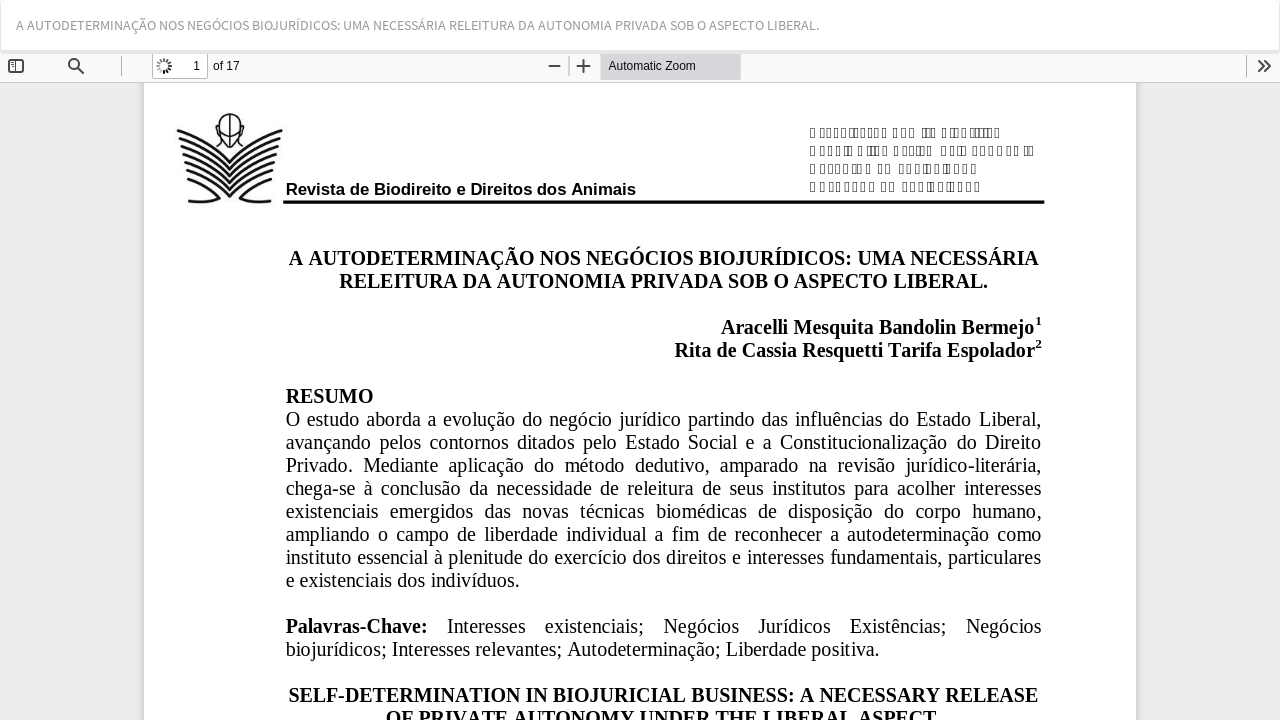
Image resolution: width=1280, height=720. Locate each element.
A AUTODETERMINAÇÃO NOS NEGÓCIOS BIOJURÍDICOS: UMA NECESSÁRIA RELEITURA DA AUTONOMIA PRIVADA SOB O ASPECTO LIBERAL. (417, 25)
